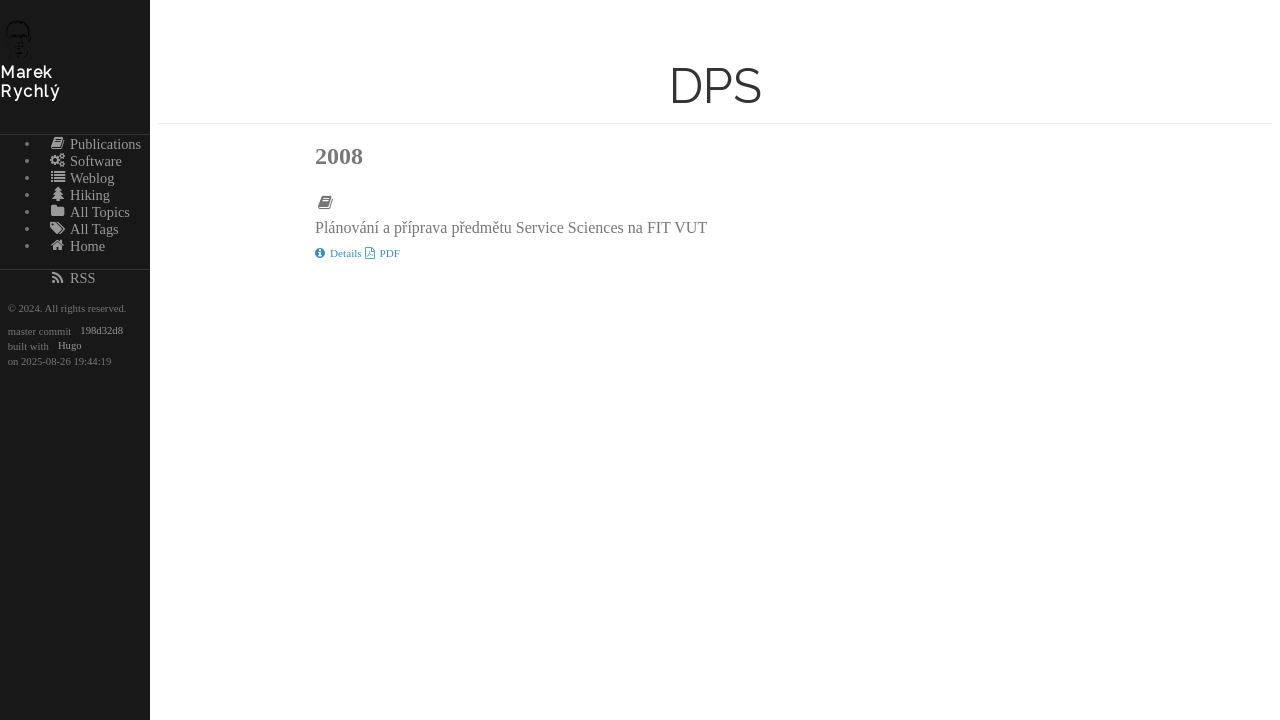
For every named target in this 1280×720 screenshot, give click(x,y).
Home (77, 245)
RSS (72, 278)
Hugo (70, 346)
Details (340, 253)
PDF (383, 253)
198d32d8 (101, 331)
